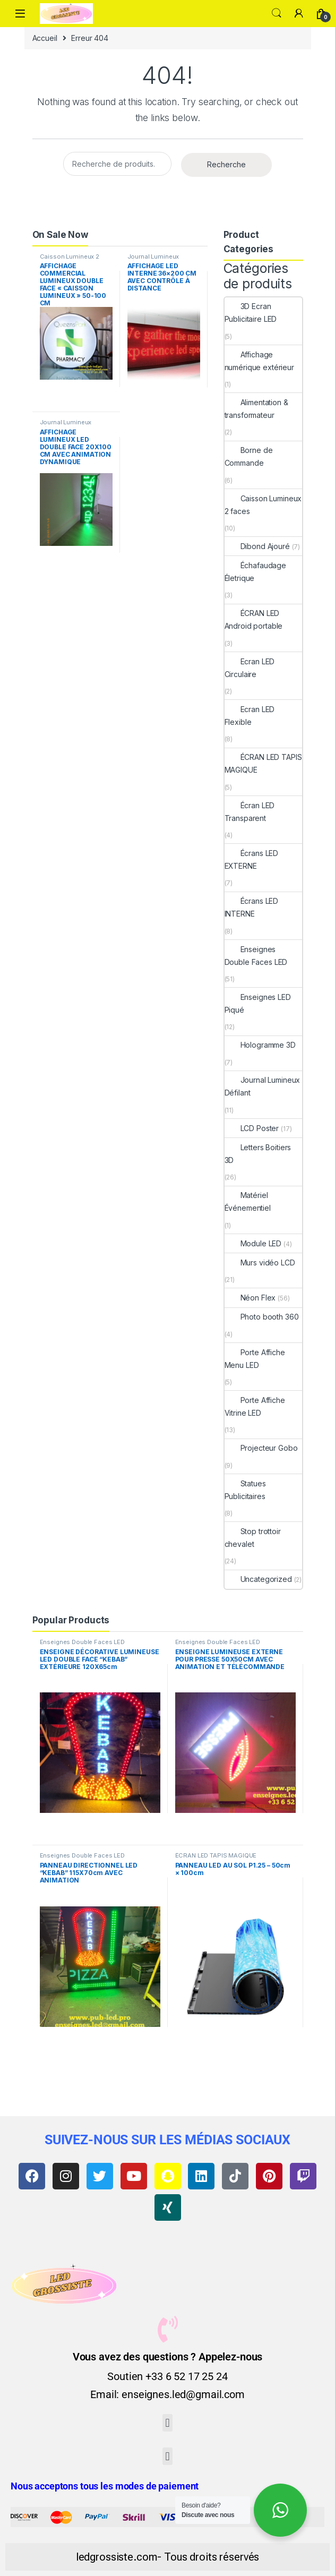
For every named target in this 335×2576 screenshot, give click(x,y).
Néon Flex (250, 1297)
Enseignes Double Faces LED (256, 955)
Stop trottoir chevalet (253, 1537)
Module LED (253, 1243)
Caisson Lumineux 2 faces (69, 260)
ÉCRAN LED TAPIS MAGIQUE (263, 763)
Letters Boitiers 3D (258, 1154)
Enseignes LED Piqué (258, 1003)
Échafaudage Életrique (255, 572)
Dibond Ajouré (257, 546)
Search (276, 13)
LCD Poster (252, 1128)
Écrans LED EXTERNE (252, 859)
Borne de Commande (249, 456)
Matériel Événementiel (248, 1201)
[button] (167, 2423)
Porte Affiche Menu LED (255, 1359)
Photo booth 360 (262, 1316)
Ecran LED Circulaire (250, 668)
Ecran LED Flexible (250, 715)
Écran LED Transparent (250, 812)
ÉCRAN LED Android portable (254, 619)
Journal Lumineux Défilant (153, 260)
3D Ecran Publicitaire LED (251, 312)
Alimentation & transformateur (256, 409)
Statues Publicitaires (245, 1490)
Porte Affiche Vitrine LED (255, 1406)
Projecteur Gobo (261, 1447)
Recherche (226, 164)
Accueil (44, 37)
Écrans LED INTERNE (252, 907)
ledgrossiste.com (117, 2557)
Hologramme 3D (260, 1044)
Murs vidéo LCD (260, 1262)
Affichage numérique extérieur (259, 361)
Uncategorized (258, 1579)
